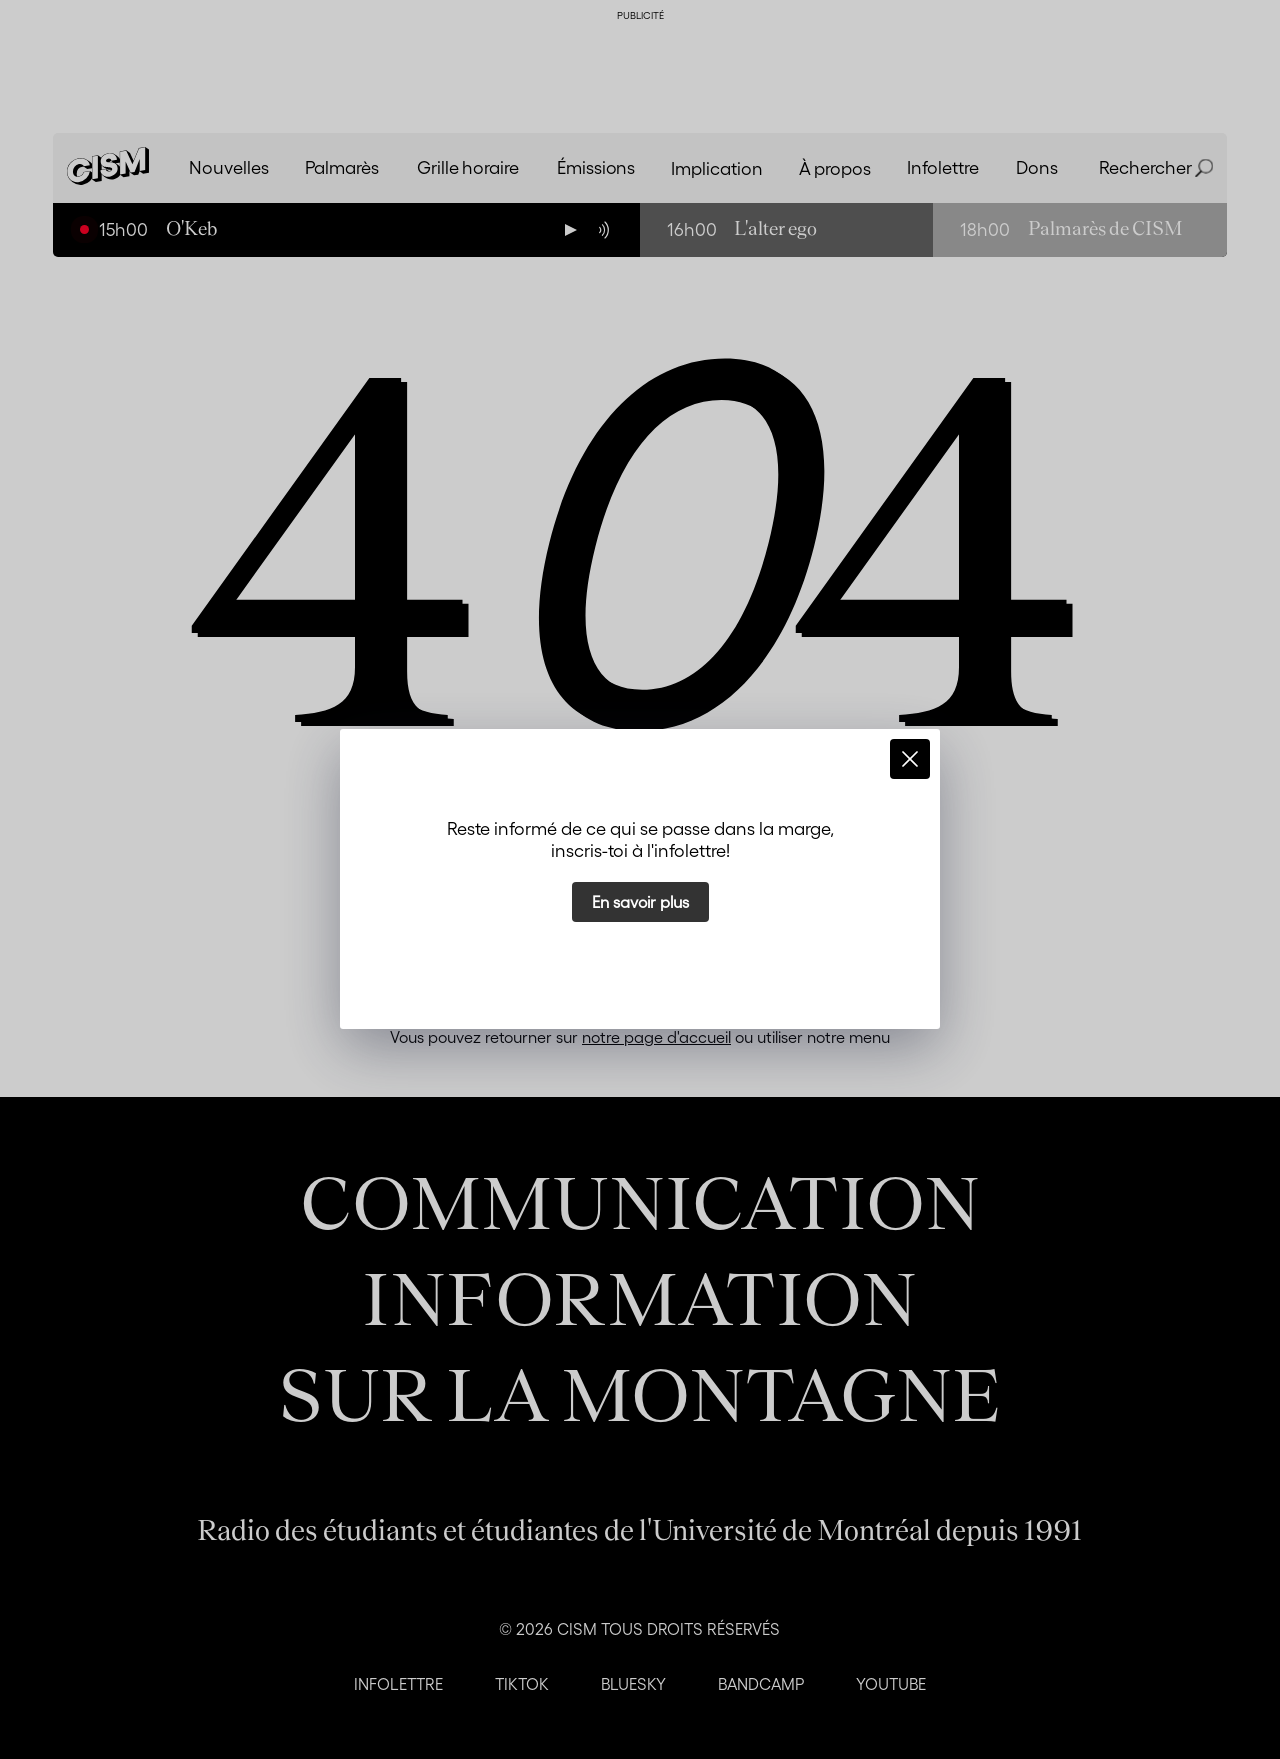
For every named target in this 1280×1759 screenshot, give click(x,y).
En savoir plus (640, 901)
